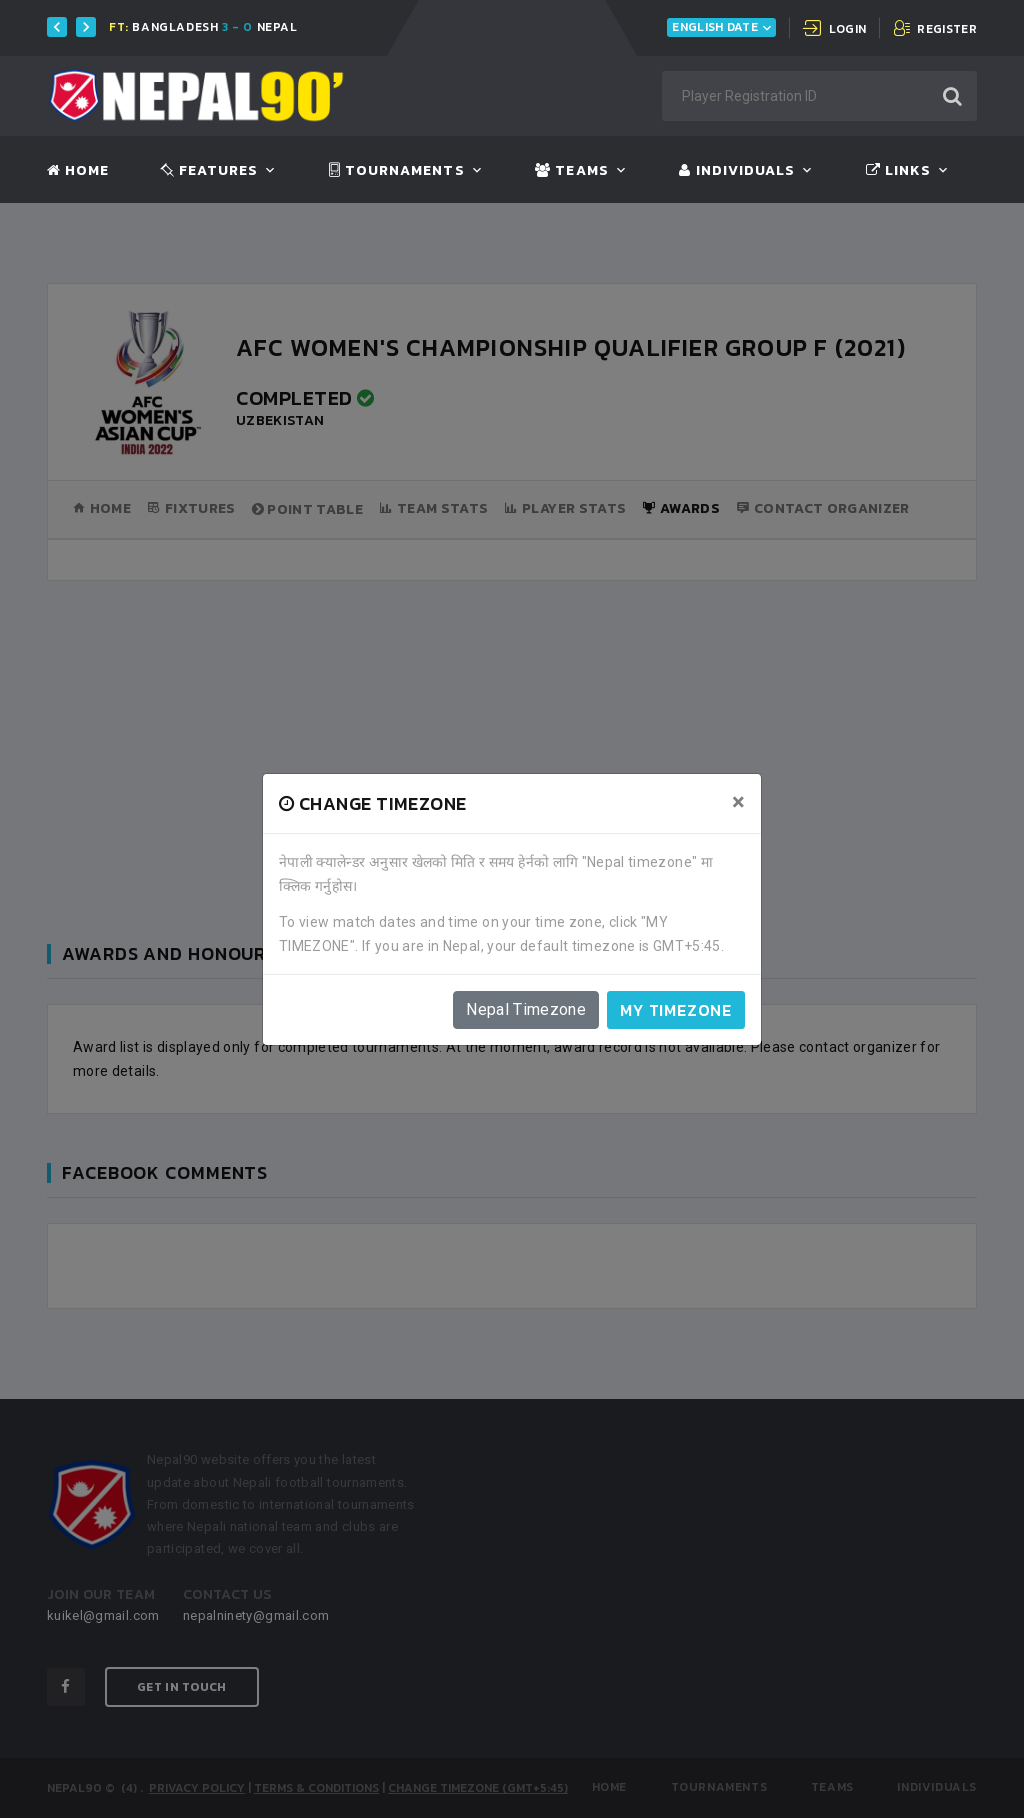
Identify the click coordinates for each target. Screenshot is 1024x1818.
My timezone (676, 1010)
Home (78, 171)
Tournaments (397, 171)
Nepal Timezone (526, 1009)
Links (898, 171)
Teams (571, 171)
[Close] (738, 802)
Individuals (737, 171)
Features (209, 171)
